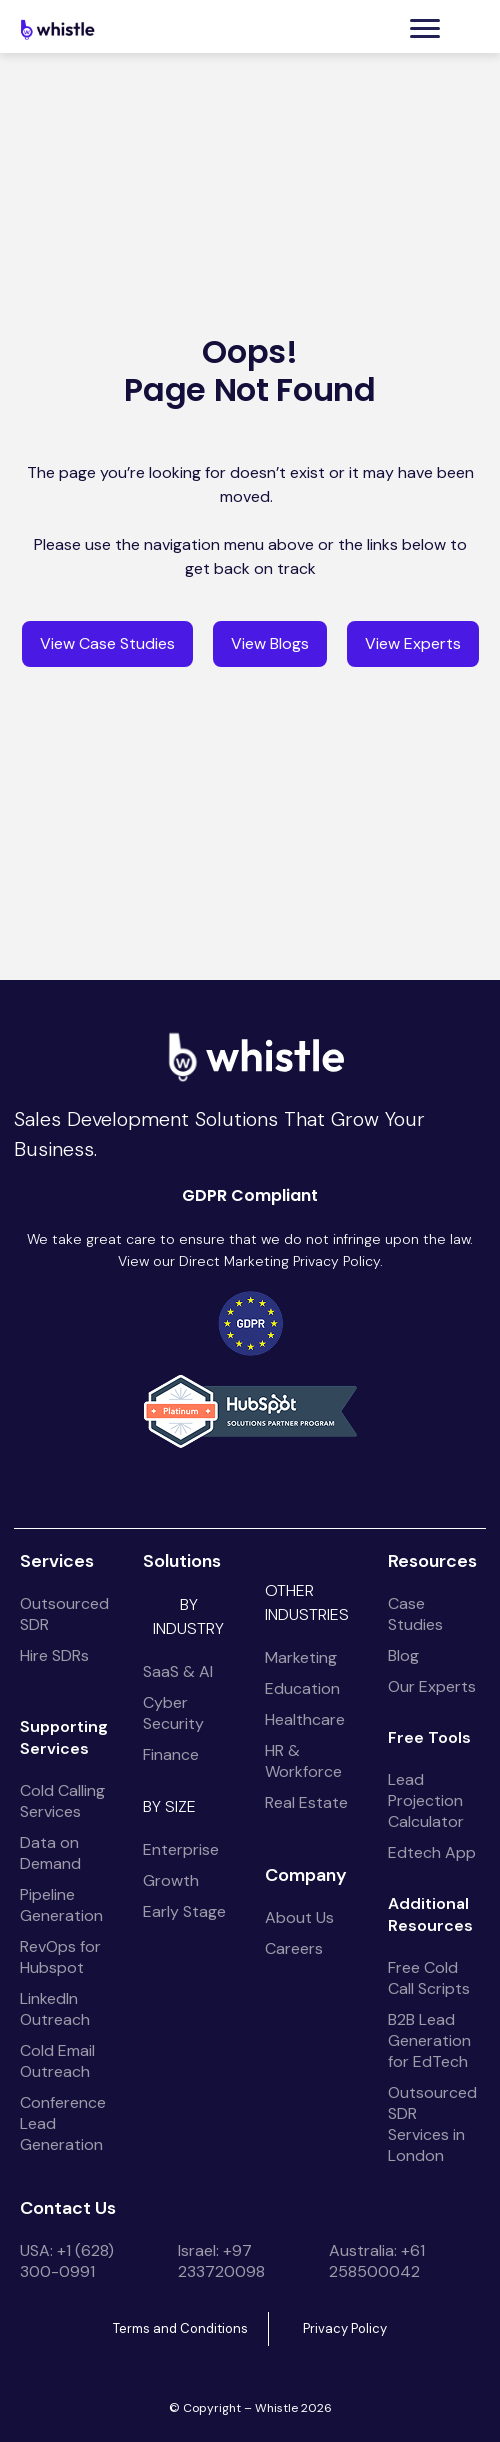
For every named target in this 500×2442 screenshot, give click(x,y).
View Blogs (270, 643)
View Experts (413, 643)
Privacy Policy (345, 2328)
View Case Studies (107, 643)
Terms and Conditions (180, 2328)
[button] (425, 28)
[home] (60, 29)
